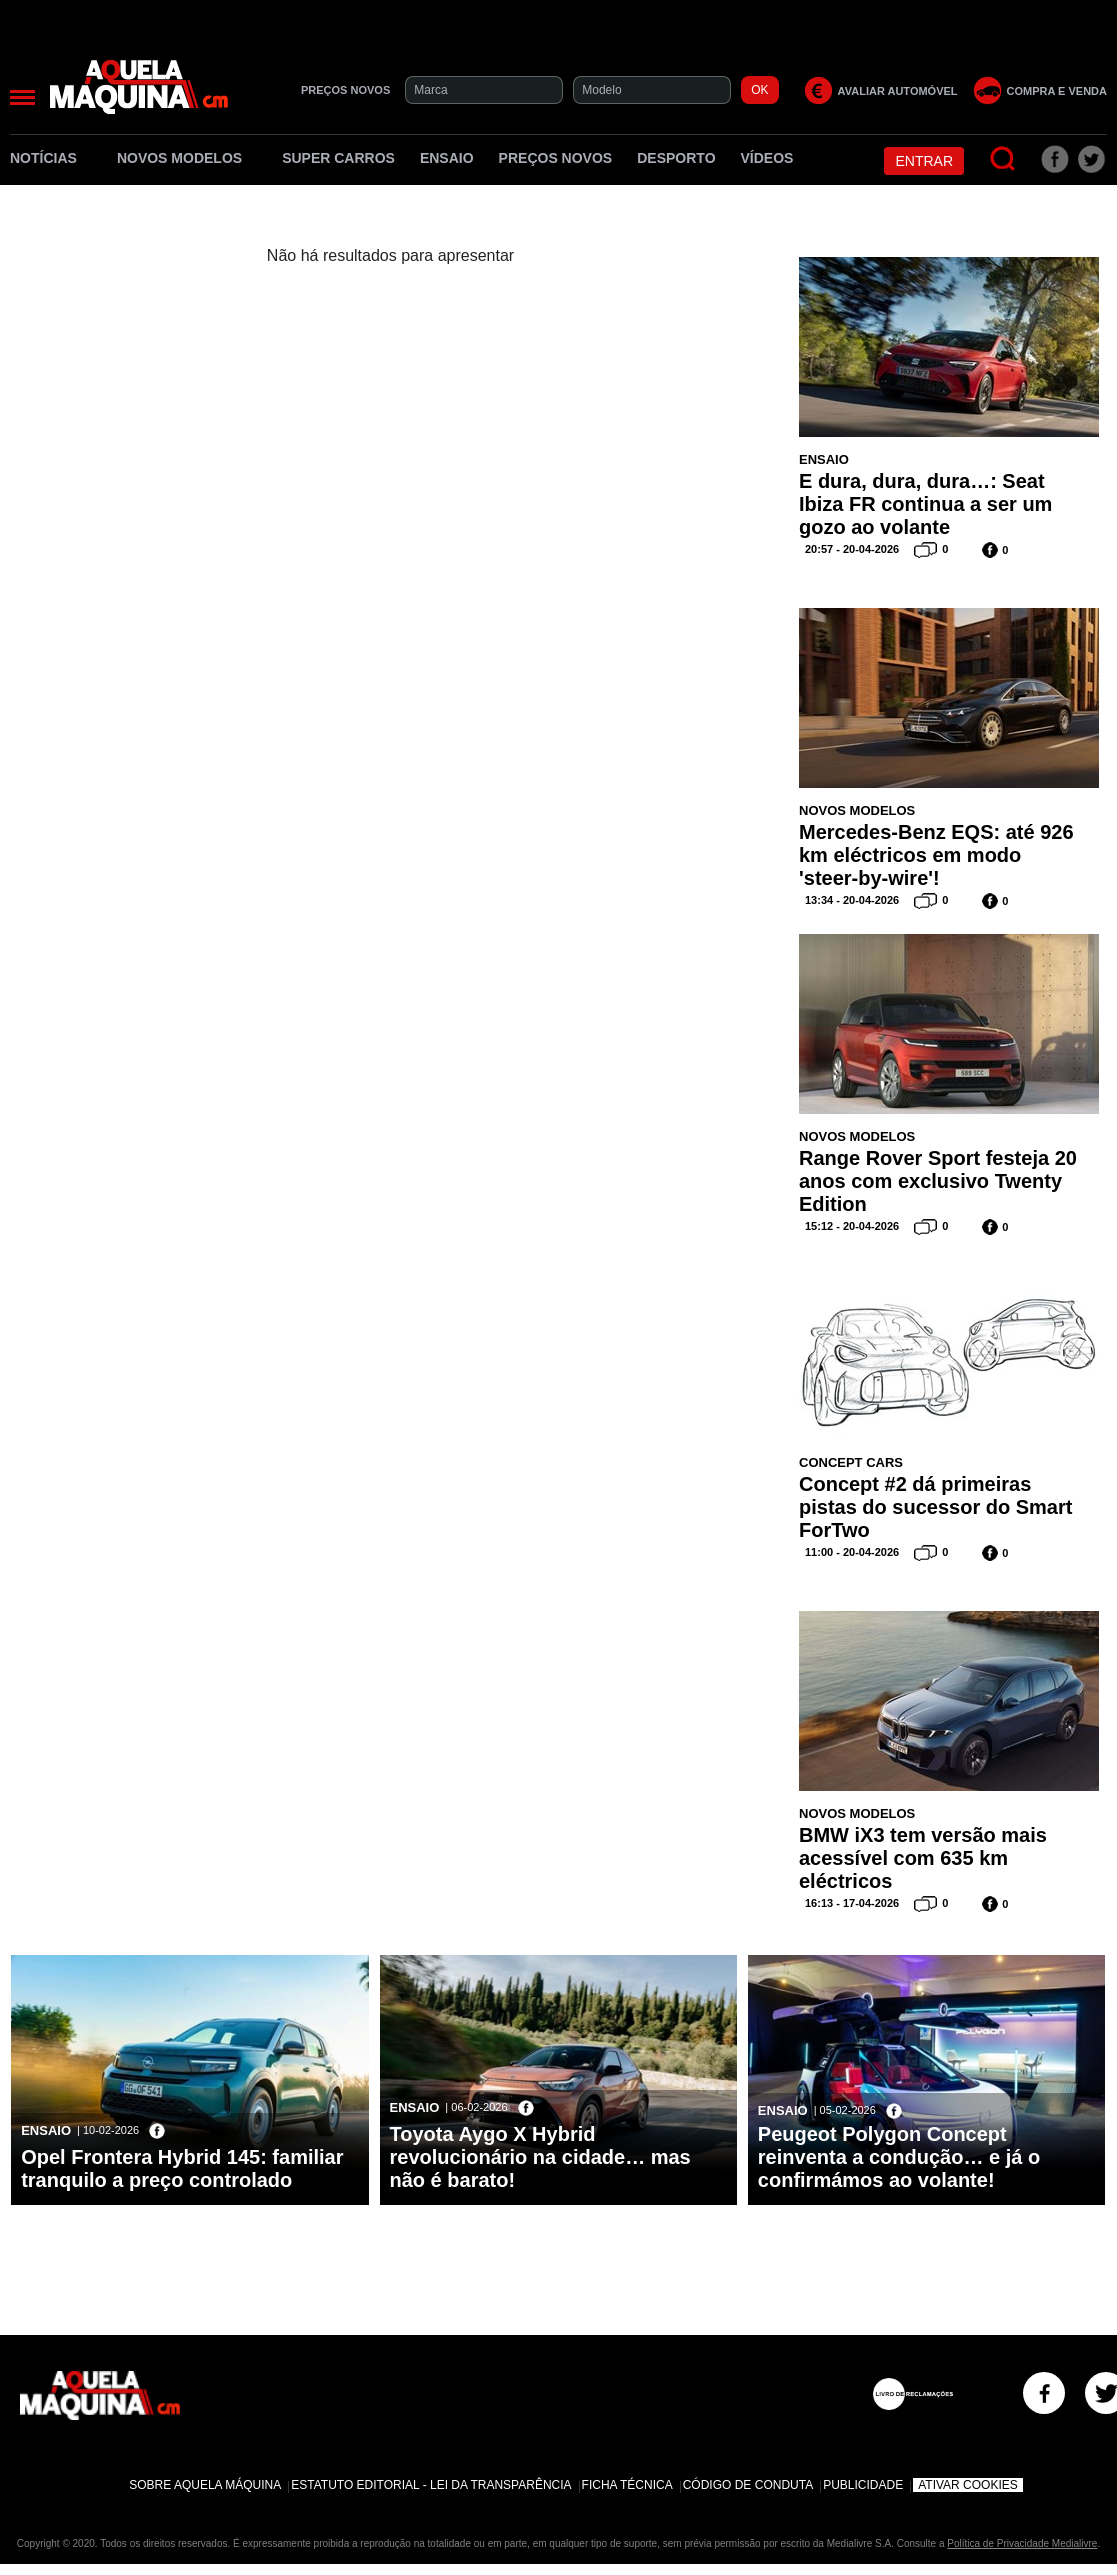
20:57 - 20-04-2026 (852, 549)
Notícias (51, 158)
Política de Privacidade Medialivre (1022, 2543)
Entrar (924, 161)
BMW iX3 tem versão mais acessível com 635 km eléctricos (923, 1858)
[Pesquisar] (1003, 159)
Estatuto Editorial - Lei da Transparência (431, 2485)
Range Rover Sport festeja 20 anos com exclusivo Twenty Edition (938, 1181)
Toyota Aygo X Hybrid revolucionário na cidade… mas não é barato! (540, 2157)
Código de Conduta (748, 2485)
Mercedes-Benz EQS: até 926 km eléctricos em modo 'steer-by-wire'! (936, 855)
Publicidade (863, 2485)
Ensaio (447, 158)
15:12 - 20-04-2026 (852, 1226)
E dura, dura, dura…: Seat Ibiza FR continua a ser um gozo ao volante (925, 504)
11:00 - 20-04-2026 (852, 1552)
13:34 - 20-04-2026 (852, 900)
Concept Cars (851, 1462)
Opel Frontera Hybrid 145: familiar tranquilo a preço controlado (182, 2168)
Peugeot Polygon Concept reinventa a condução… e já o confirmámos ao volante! (899, 2157)
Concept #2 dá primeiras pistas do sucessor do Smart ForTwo (935, 1507)
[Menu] (22, 97)
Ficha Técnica (627, 2485)
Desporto (676, 158)
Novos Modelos (187, 158)
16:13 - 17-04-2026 (852, 1903)
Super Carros (338, 158)
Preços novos (556, 158)
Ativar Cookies (968, 2485)
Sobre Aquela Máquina (205, 2485)
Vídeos (767, 158)
